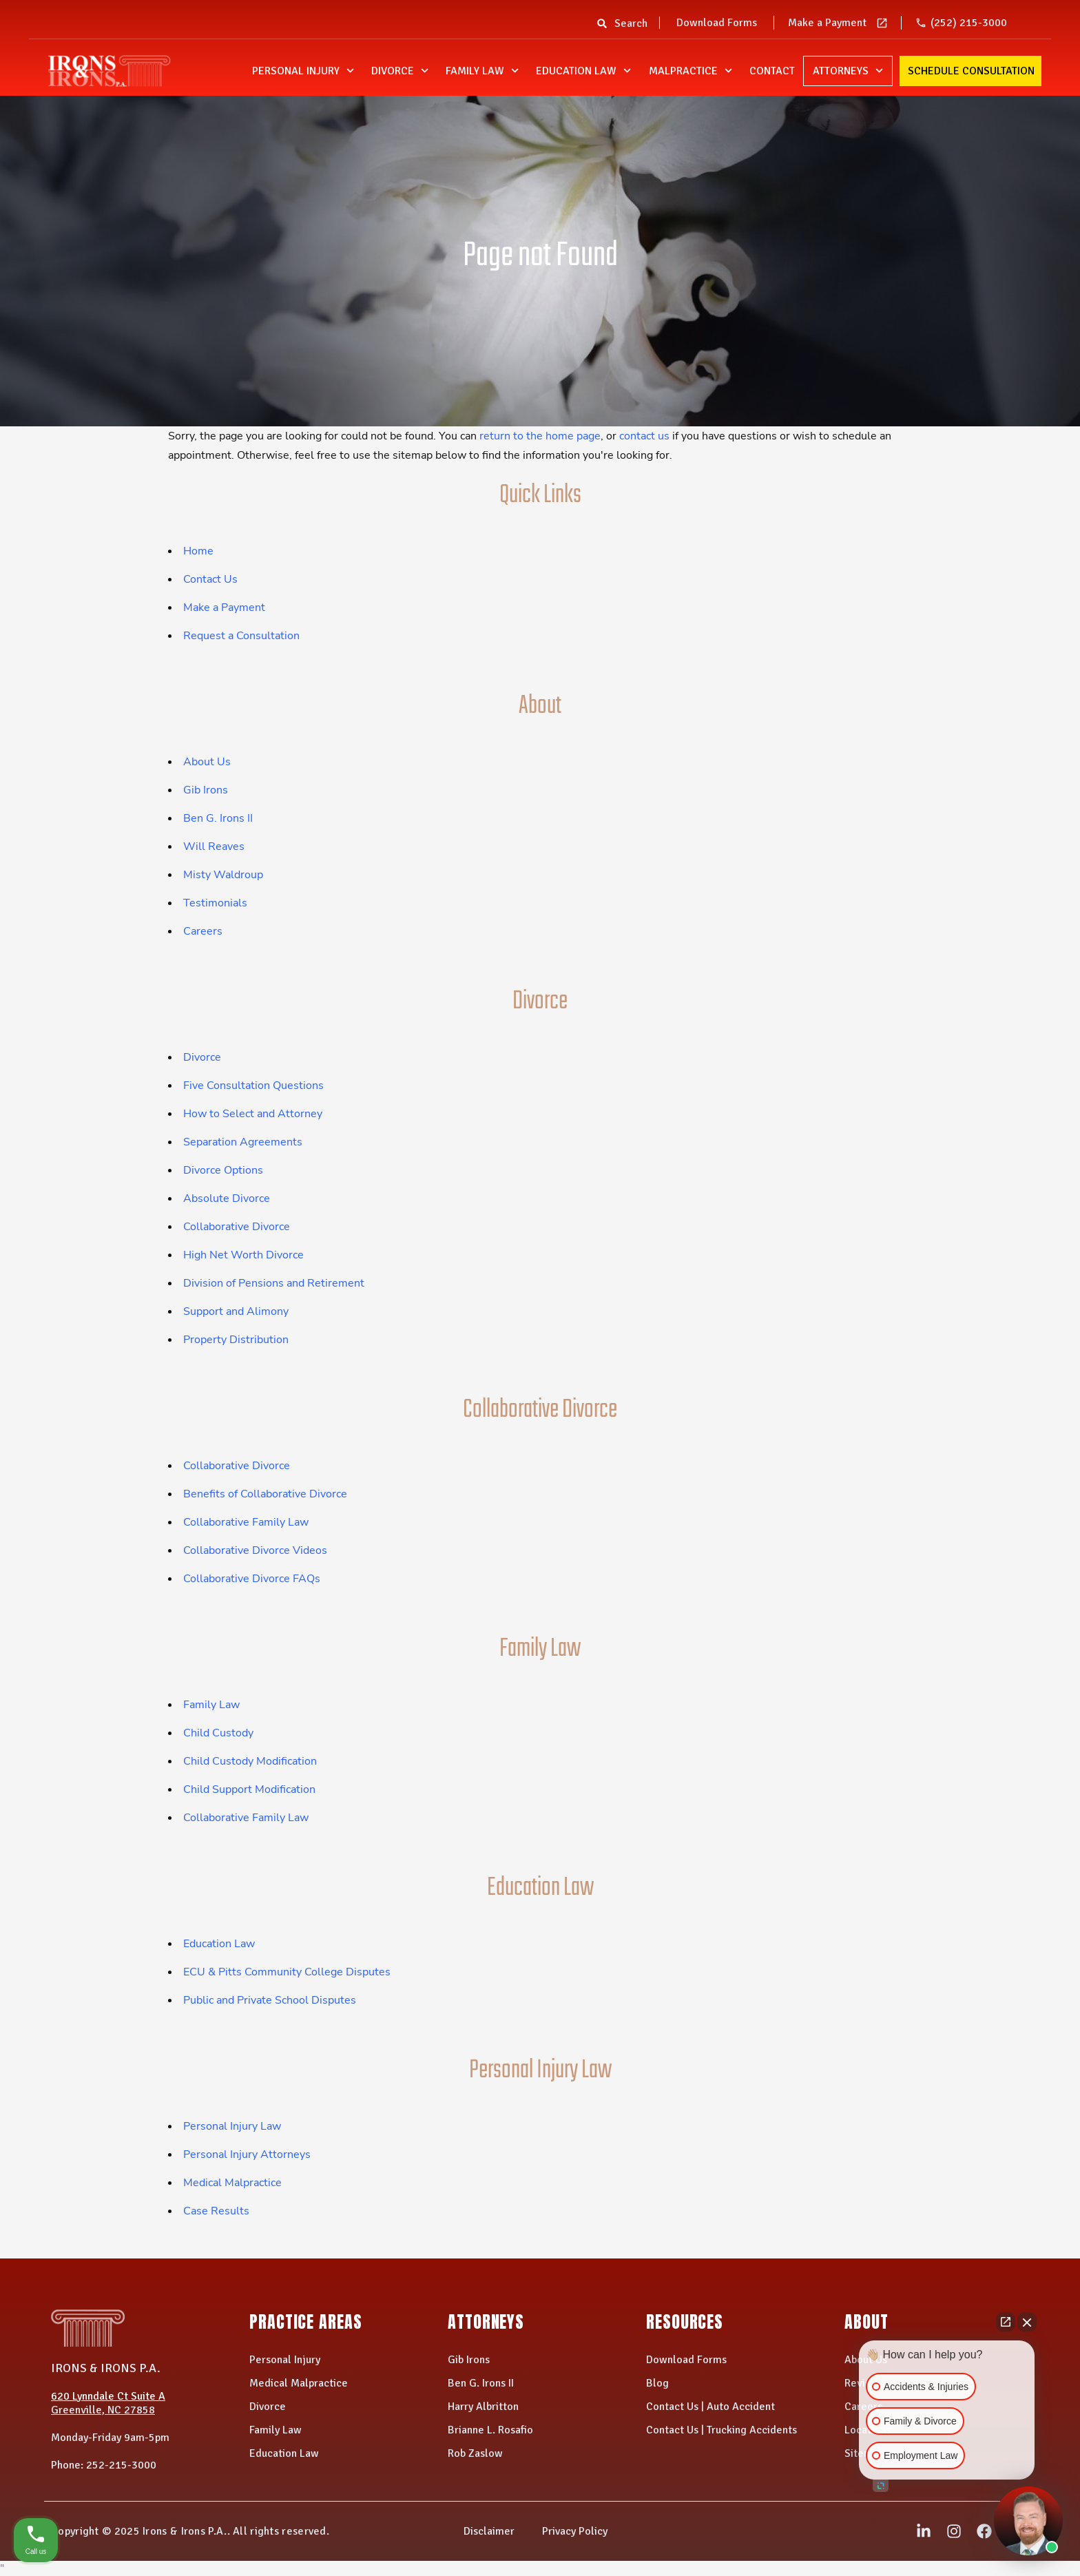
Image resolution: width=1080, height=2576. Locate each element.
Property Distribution (236, 1339)
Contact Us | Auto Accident (710, 2406)
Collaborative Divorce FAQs (251, 1578)
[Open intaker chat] (881, 2486)
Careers (202, 931)
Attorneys (848, 70)
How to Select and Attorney (252, 1113)
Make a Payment (827, 23)
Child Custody (218, 1733)
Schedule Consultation (971, 71)
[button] (602, 28)
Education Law (583, 70)
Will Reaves (214, 846)
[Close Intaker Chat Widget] (1027, 2321)
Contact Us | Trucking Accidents (721, 2430)
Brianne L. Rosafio (490, 2430)
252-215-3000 (121, 2465)
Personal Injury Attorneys (247, 2154)
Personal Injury (303, 70)
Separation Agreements (242, 1142)
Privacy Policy (575, 2531)
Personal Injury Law (232, 2126)
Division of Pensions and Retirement (273, 1283)
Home (198, 551)
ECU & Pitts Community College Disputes (287, 1972)
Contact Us (210, 579)
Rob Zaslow (475, 2453)
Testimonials (215, 903)
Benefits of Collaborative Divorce (265, 1494)
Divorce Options (223, 1170)
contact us (644, 436)
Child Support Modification (249, 1789)
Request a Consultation (241, 635)
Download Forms (716, 23)
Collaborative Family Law (246, 1522)
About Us (207, 761)
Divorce (399, 70)
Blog (657, 2383)
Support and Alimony (236, 1311)
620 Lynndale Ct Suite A (108, 2396)
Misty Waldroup (223, 874)
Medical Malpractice (232, 2182)
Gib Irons (205, 790)
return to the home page (540, 436)
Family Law (482, 70)
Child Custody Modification (250, 1761)
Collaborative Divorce (236, 1226)
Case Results (216, 2211)
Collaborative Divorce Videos (255, 1550)
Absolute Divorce (226, 1198)
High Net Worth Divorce (243, 1255)
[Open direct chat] (1005, 2321)
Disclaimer (489, 2531)
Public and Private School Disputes (269, 2000)
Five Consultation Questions (253, 1085)
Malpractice (690, 70)
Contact (772, 71)
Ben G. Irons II (218, 818)
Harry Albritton (483, 2406)
